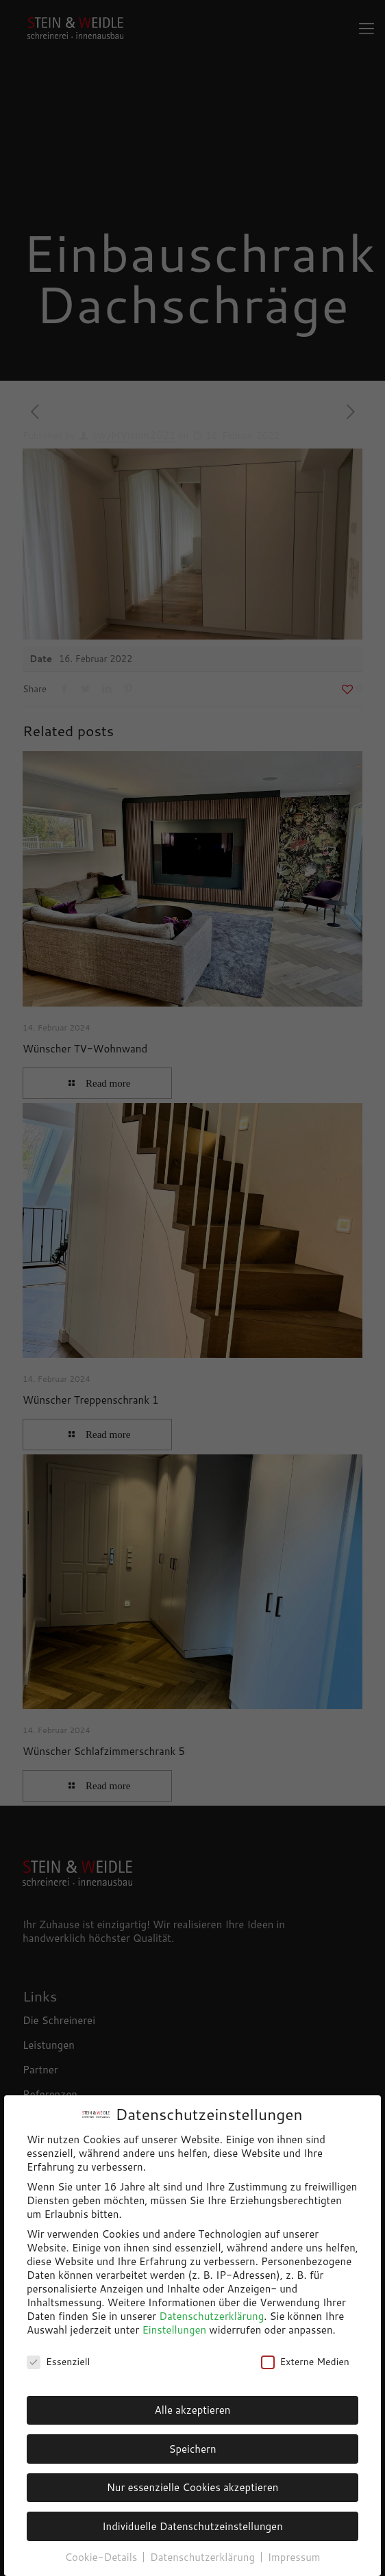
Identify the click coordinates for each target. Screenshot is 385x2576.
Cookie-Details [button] (102, 2557)
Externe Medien (305, 2362)
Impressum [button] (294, 2557)
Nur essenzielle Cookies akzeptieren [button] (193, 2487)
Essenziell (58, 2362)
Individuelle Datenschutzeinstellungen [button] (192, 2526)
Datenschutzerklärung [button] (204, 2557)
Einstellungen (174, 2330)
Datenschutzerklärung (211, 2316)
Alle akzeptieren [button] (193, 2410)
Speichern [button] (192, 2449)
